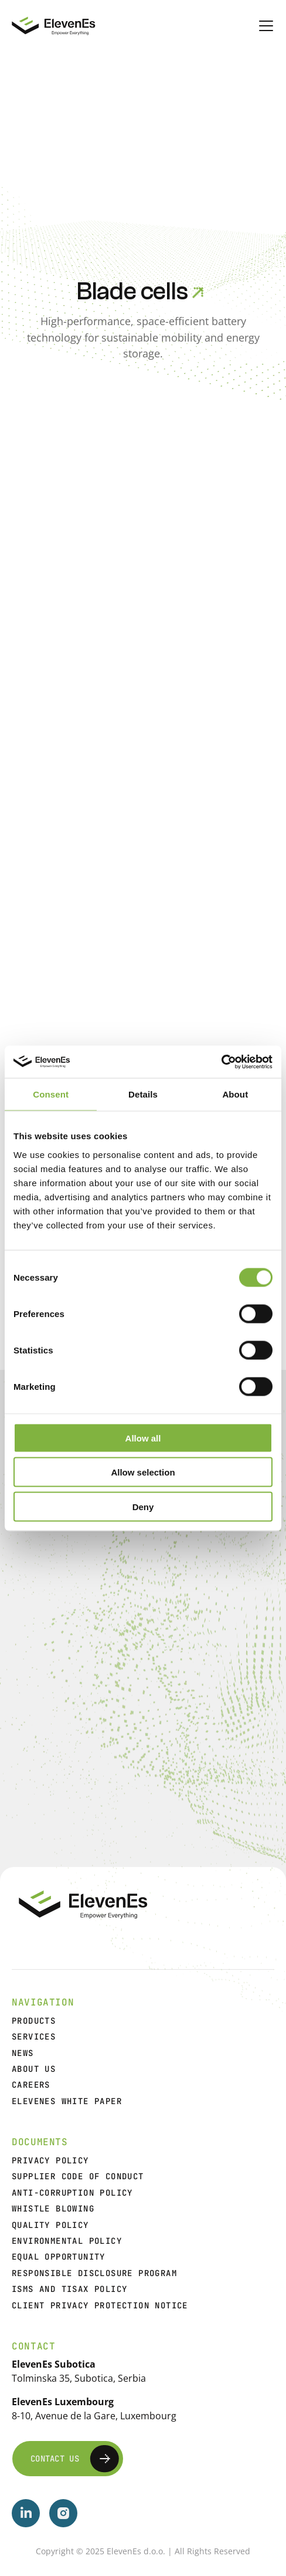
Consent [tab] (51, 1094)
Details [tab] (143, 1094)
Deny (143, 1506)
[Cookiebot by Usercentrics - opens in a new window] (221, 1061)
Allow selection (143, 1472)
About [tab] (235, 1094)
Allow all (143, 1438)
